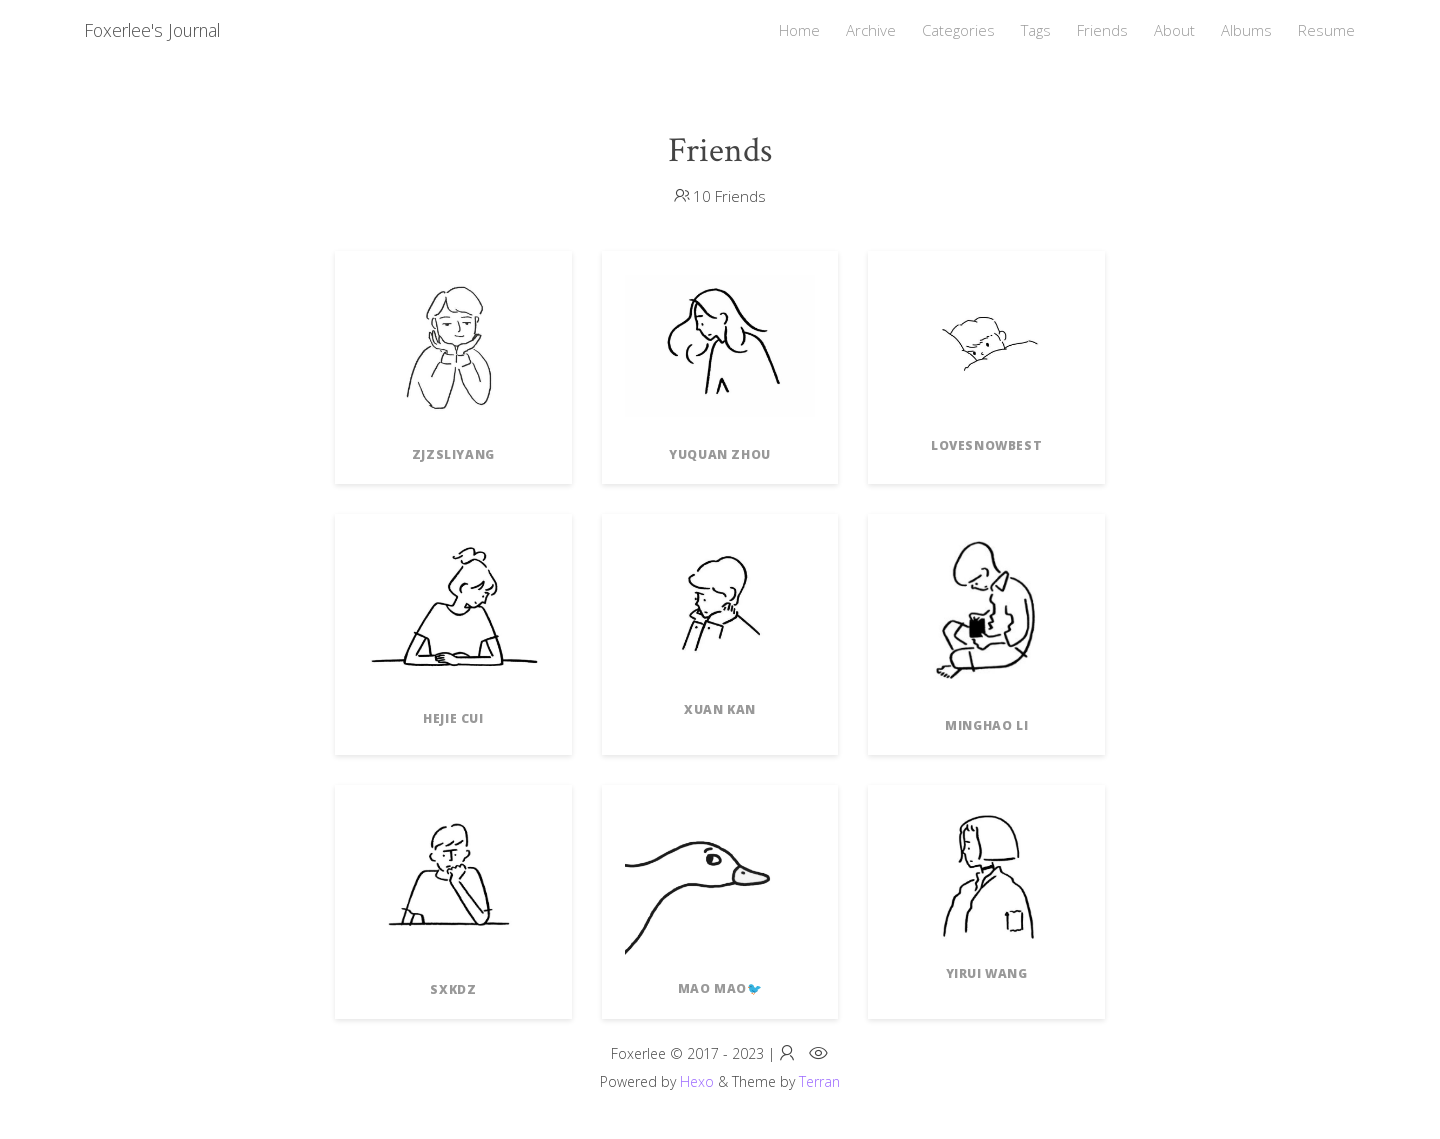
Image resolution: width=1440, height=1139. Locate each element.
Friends (1102, 30)
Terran (819, 1081)
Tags (1036, 30)
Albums (1246, 30)
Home (799, 30)
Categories (958, 30)
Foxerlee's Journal (152, 30)
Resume (1326, 30)
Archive (871, 30)
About (1174, 30)
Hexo (697, 1081)
